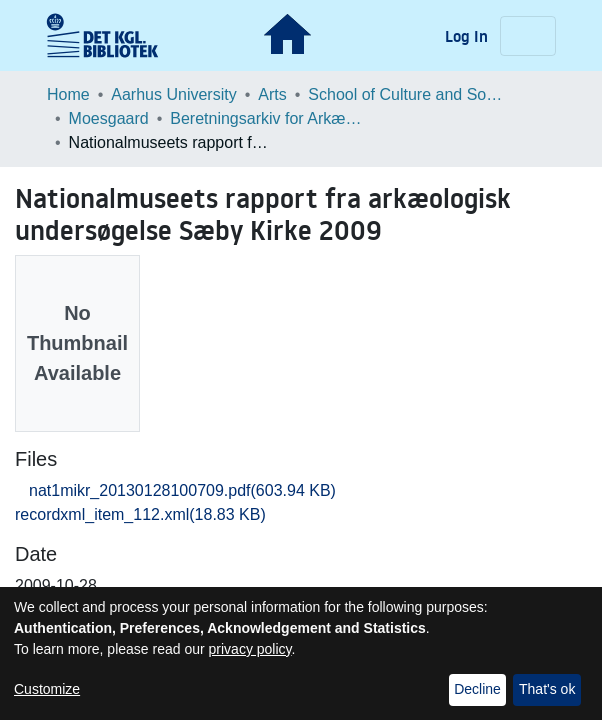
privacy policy (250, 649)
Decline (477, 689)
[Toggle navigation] (528, 36)
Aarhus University (173, 94)
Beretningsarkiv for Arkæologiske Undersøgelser (270, 118)
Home (68, 94)
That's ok (547, 689)
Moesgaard (109, 118)
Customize (47, 689)
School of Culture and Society (408, 94)
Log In (468, 36)
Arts (272, 94)
